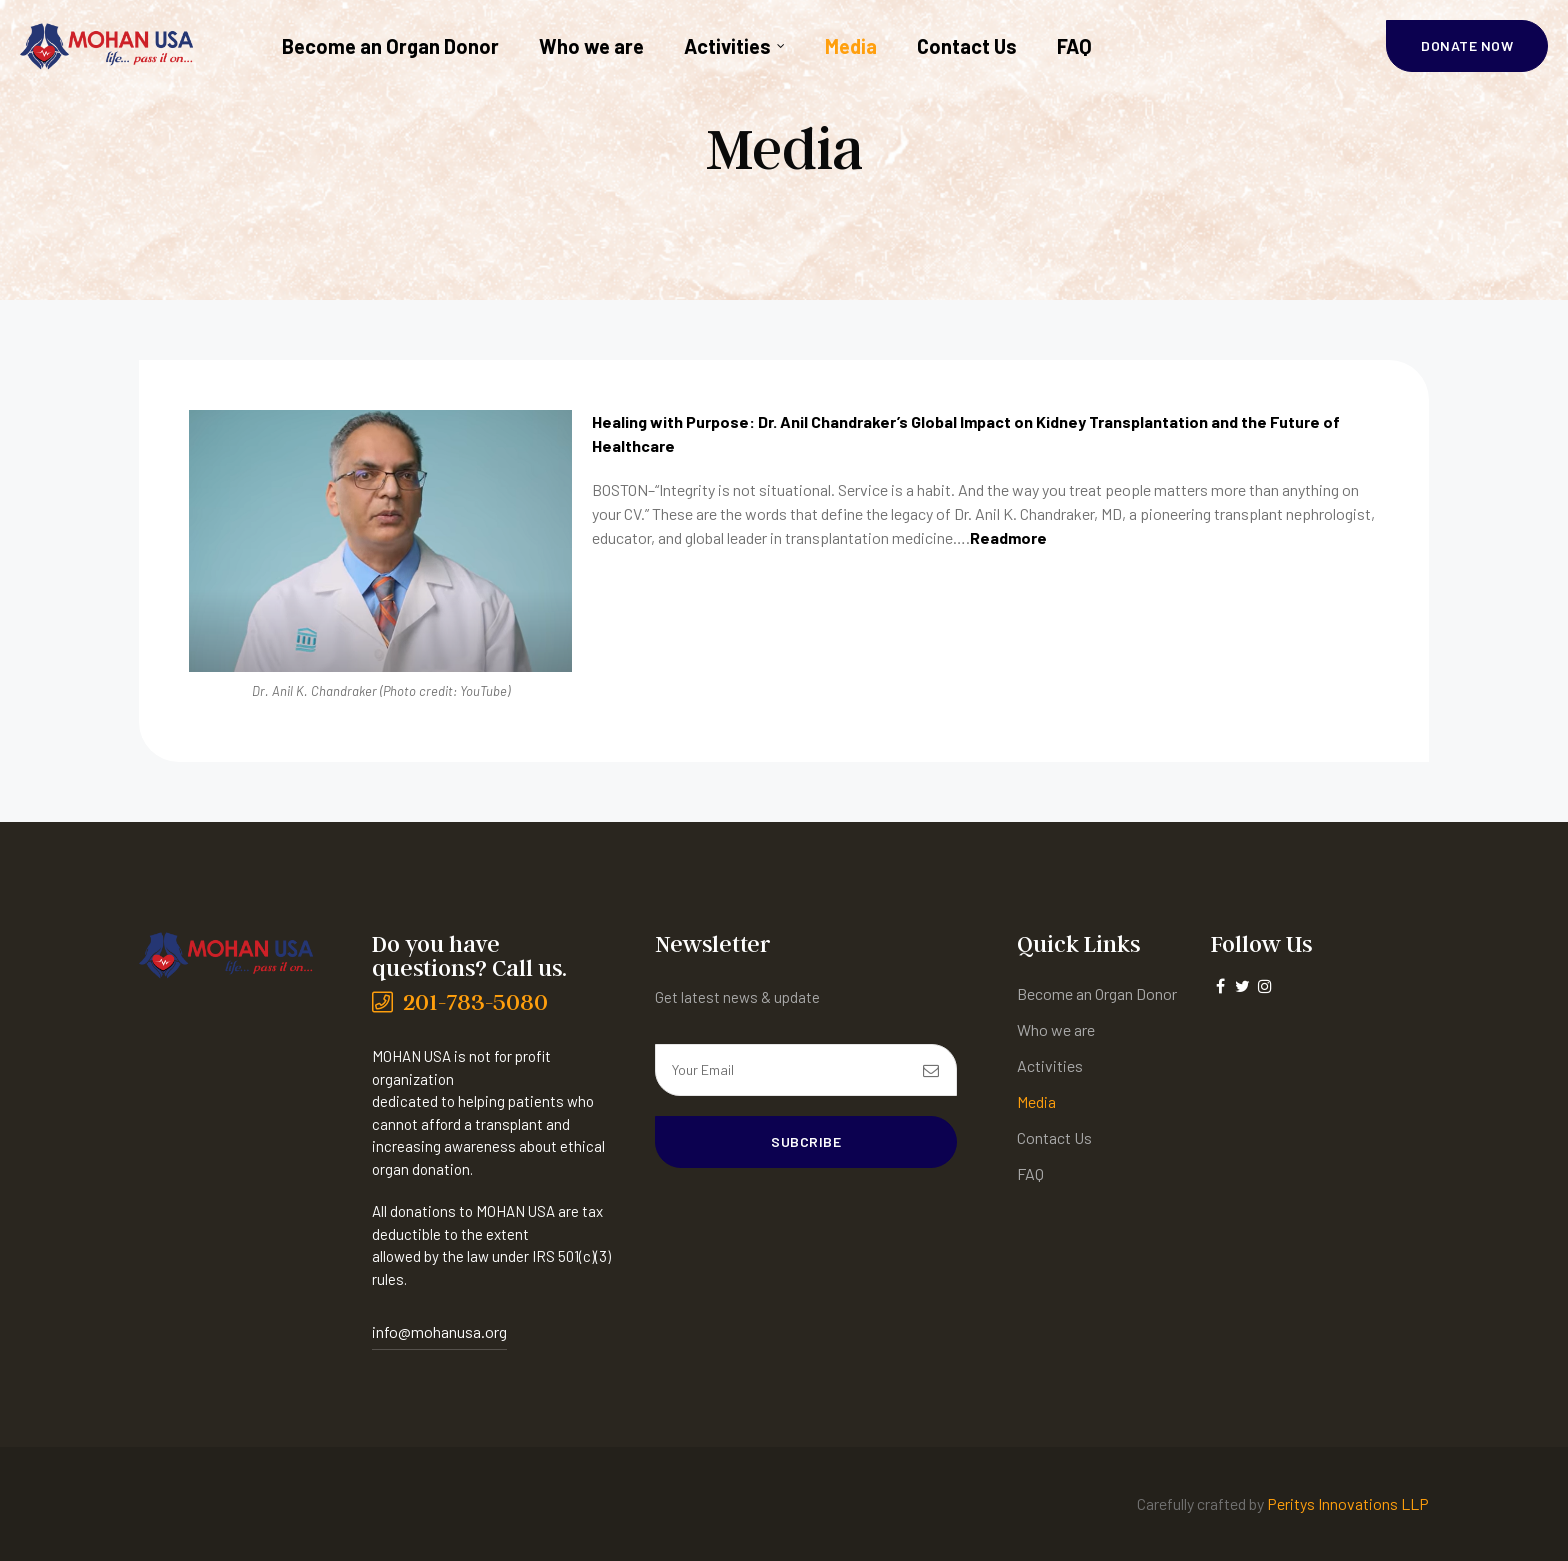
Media (851, 46)
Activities (734, 46)
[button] (1467, 46)
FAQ (1074, 46)
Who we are (591, 46)
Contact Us (967, 46)
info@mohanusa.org (439, 1331)
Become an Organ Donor (390, 46)
